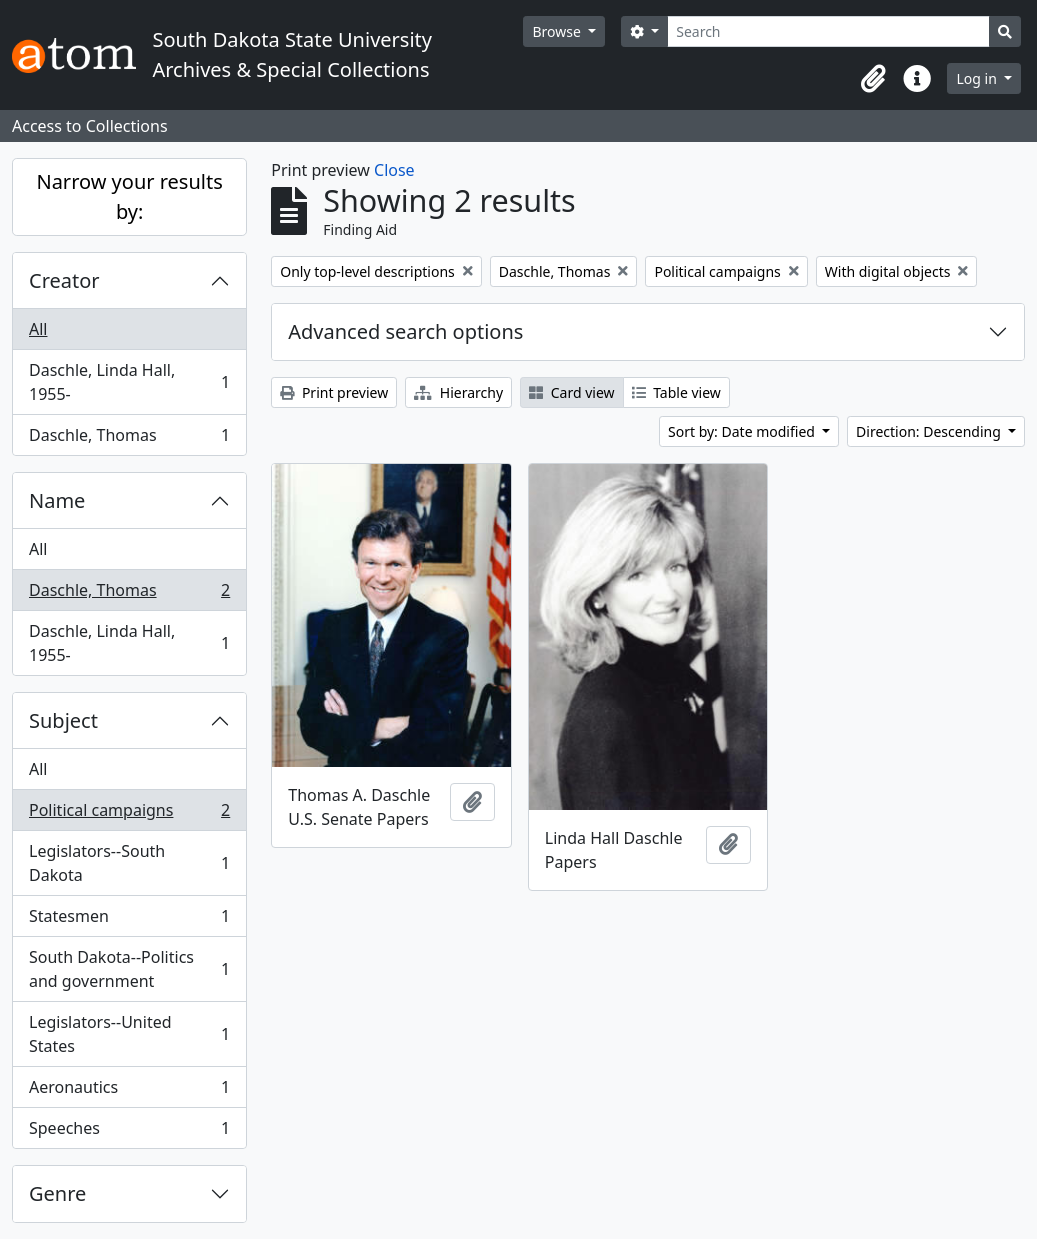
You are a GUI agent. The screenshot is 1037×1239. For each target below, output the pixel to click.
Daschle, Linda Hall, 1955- (129, 382)
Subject (63, 720)
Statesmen (129, 920)
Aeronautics (129, 1091)
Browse (558, 31)
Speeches (129, 1132)
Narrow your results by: (129, 196)
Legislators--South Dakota (129, 863)
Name (57, 500)
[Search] (828, 31)
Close (394, 170)
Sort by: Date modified (743, 431)
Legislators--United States (129, 1034)
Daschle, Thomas (129, 439)
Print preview (334, 392)
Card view (571, 392)
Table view (676, 392)
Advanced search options (405, 331)
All (38, 329)
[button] (873, 79)
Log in (978, 78)
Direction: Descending (930, 431)
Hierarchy (458, 392)
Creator (64, 280)
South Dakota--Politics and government (129, 969)
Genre (57, 1193)
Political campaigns (129, 814)
